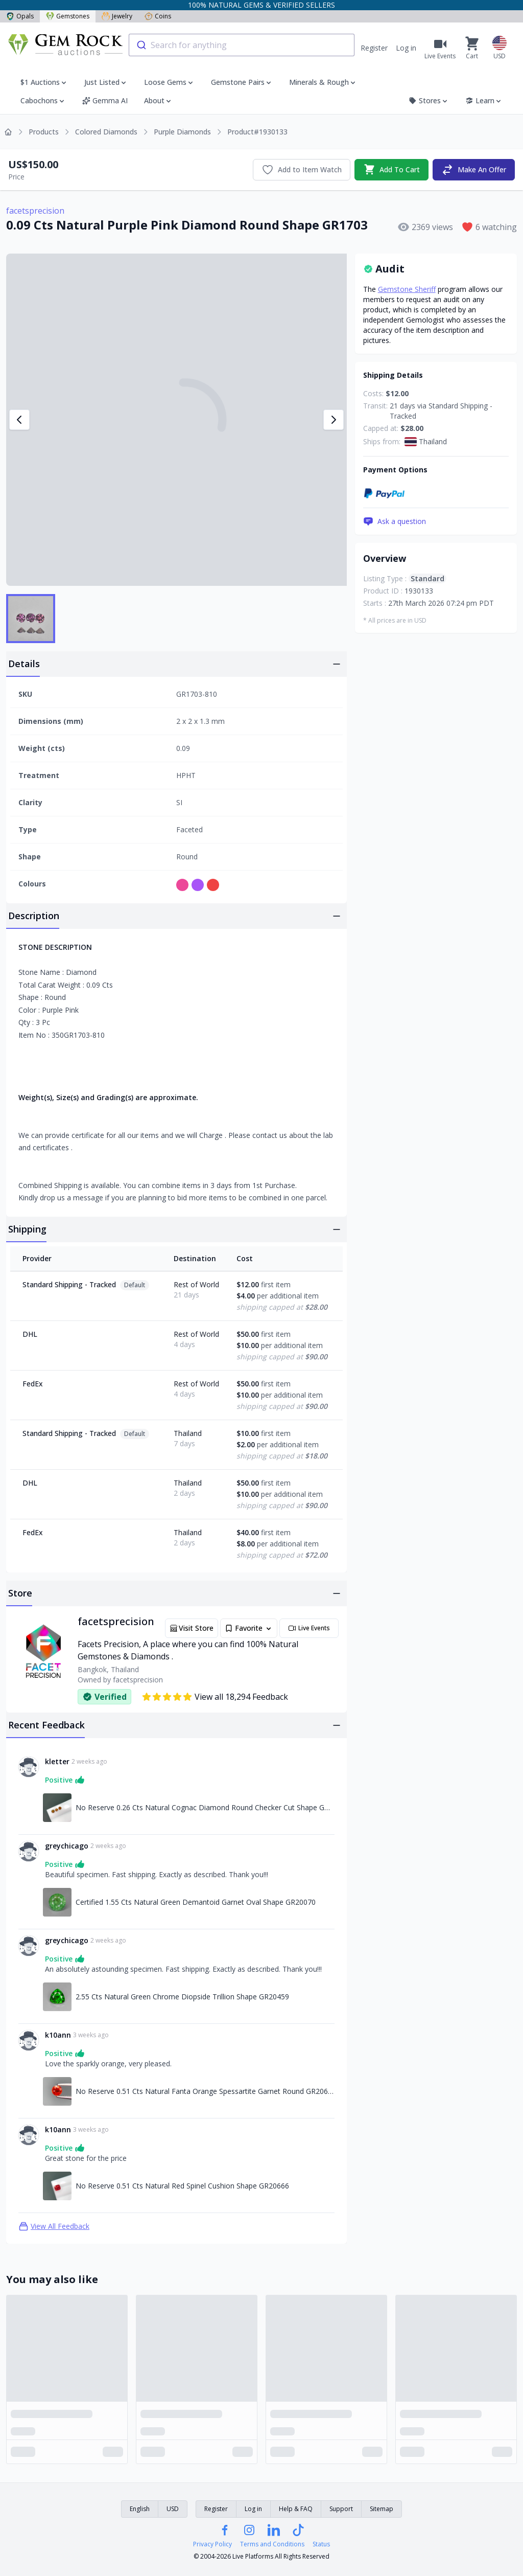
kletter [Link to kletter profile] (57, 1761)
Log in (406, 48)
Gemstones (67, 16)
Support (341, 2508)
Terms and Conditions (272, 2544)
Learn (484, 100)
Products (44, 131)
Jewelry (117, 16)
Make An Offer (473, 170)
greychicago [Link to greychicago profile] (66, 1846)
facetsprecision (35, 210)
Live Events (309, 1628)
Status (321, 2544)
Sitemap (381, 2508)
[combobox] (241, 45)
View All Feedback (53, 2226)
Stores (429, 100)
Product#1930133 (257, 131)
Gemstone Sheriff (407, 289)
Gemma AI (105, 100)
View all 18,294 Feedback (214, 1696)
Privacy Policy (212, 2544)
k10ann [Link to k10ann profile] (58, 2035)
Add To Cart (391, 170)
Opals (20, 16)
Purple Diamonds (182, 131)
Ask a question (394, 521)
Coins (158, 16)
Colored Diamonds (106, 131)
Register (374, 48)
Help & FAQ (296, 2508)
